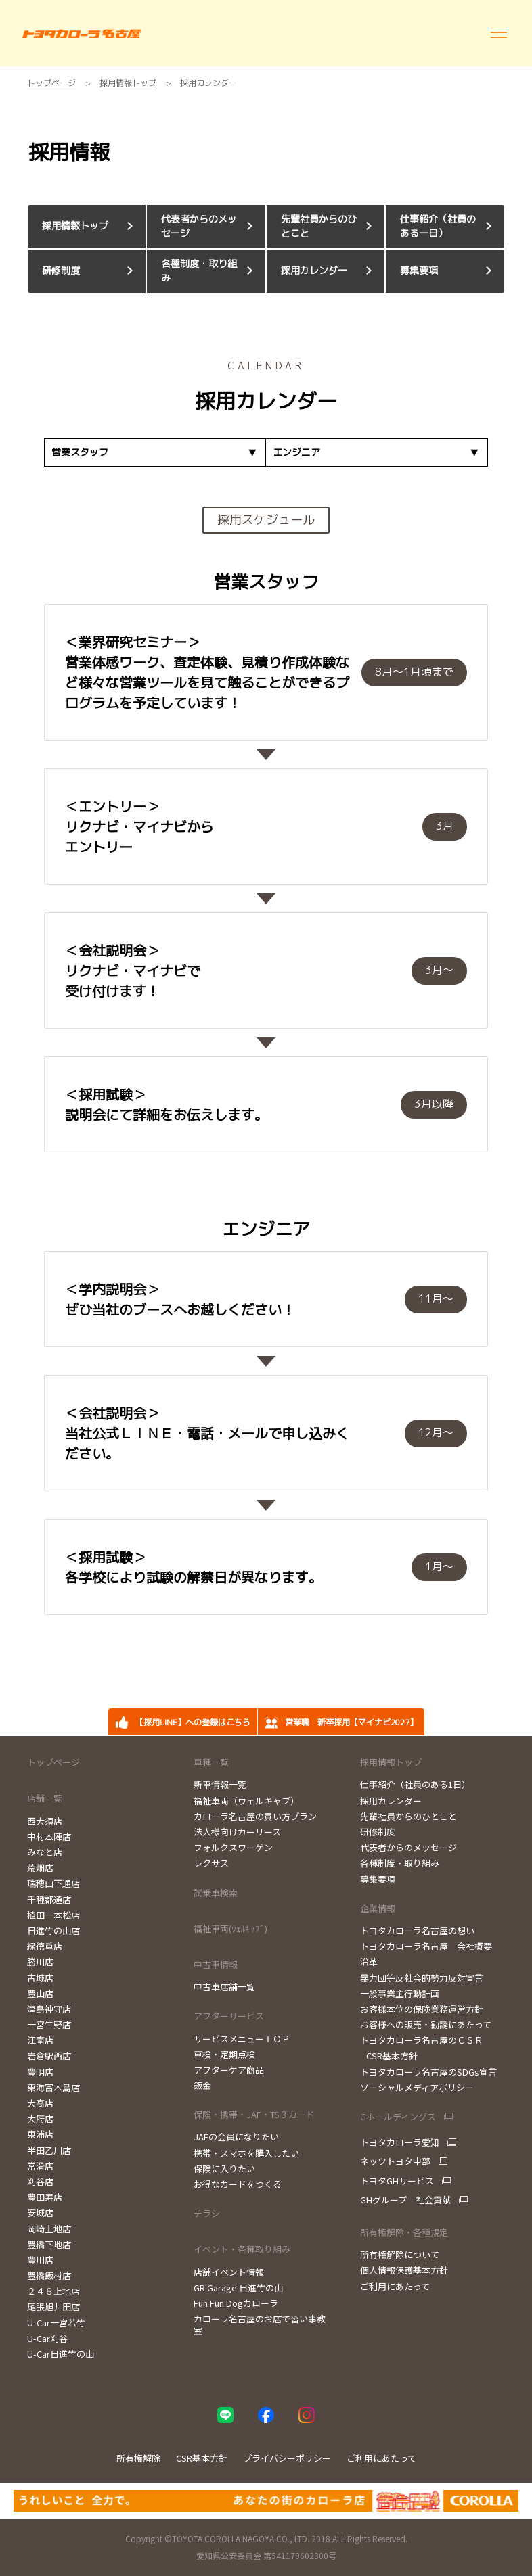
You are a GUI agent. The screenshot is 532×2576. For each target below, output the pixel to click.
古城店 (40, 1977)
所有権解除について (399, 2254)
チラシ (207, 2213)
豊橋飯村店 (49, 2275)
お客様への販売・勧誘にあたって (425, 2024)
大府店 (40, 2118)
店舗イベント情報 (229, 2272)
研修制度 (377, 1831)
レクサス (211, 1862)
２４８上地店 (53, 2291)
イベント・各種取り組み (242, 2249)
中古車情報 (216, 1964)
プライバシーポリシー (287, 2458)
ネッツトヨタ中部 (395, 2161)
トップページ (53, 1762)
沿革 (369, 1961)
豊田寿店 (44, 2197)
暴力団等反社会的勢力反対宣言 (421, 1977)
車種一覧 (211, 1762)
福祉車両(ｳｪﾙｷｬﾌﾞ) (230, 1928)
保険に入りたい (224, 2168)
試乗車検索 (216, 1892)
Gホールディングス (398, 2117)
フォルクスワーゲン (233, 1847)
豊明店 (40, 2071)
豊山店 (40, 1993)
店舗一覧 (44, 1798)
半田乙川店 (49, 2150)
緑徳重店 (44, 1946)
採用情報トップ (391, 1762)
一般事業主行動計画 (399, 1993)
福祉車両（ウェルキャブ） (246, 1800)
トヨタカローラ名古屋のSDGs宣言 (428, 2071)
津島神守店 (49, 2009)
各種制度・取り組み (399, 1862)
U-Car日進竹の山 (60, 2353)
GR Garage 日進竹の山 (238, 2287)
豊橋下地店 (49, 2244)
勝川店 (40, 1961)
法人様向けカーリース (237, 1831)
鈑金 (202, 2085)
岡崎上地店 (49, 2228)
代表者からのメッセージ (408, 1847)
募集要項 (377, 1879)
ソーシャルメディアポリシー (417, 2087)
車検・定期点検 (224, 2054)
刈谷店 (40, 2181)
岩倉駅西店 (49, 2055)
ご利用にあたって (395, 2286)
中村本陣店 (49, 1836)
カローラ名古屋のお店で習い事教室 (260, 2324)
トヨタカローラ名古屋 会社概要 (426, 1946)
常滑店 (40, 2165)
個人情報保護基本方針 (404, 2270)
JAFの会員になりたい (236, 2136)
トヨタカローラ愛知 (399, 2142)
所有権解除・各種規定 (404, 2232)
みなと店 (44, 1852)
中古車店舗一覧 (224, 1986)
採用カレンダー (391, 1800)
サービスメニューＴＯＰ (242, 2038)
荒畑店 (40, 1867)
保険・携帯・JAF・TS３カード (254, 2114)
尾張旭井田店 (53, 2306)
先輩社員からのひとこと (408, 1816)
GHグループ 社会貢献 (405, 2200)
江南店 (40, 2040)
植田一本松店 (53, 1914)
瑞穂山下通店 (53, 1883)
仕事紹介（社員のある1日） (415, 1784)
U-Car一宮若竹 (56, 2322)
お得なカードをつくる (238, 2184)
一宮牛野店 (49, 2024)
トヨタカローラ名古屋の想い (417, 1930)
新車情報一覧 (220, 1784)
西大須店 (44, 1820)
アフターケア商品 (229, 2069)
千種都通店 (49, 1899)
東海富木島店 (53, 2087)
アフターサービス (229, 2015)
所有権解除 (138, 2458)
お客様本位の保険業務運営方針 (421, 2009)
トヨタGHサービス (397, 2181)
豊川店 (40, 2259)
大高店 (40, 2103)
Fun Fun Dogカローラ (236, 2303)
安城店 (40, 2212)
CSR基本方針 (389, 2055)
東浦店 (40, 2134)
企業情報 (377, 1908)
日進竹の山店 (53, 1930)
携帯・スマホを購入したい (246, 2153)
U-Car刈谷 (47, 2338)
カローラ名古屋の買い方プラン (255, 1816)
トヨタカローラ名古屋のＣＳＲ (421, 2040)
